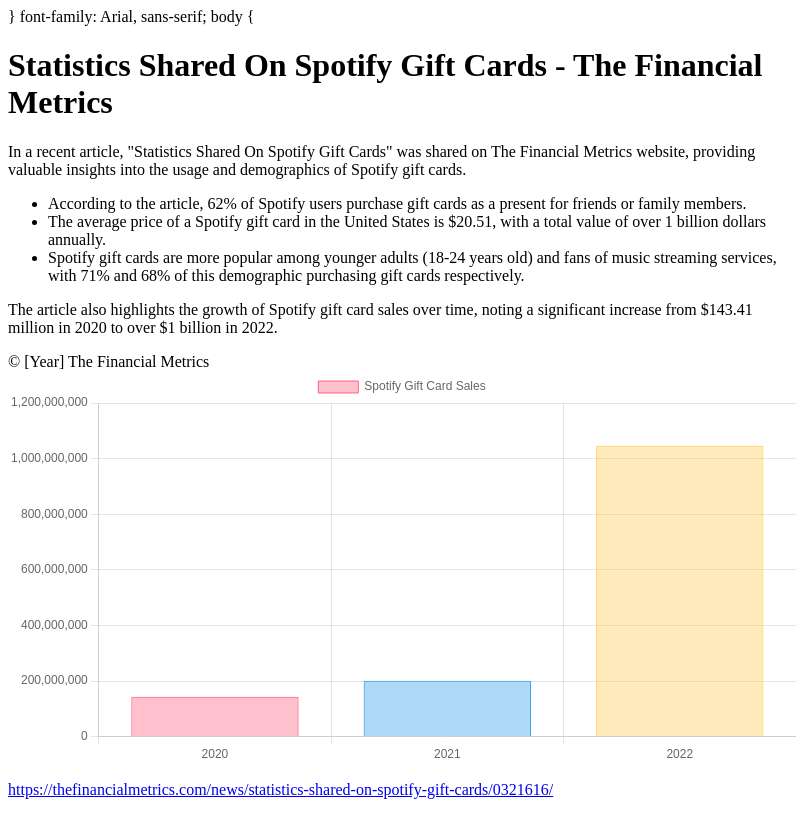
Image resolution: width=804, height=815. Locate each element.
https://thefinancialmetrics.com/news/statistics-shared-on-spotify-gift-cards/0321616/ (280, 789)
